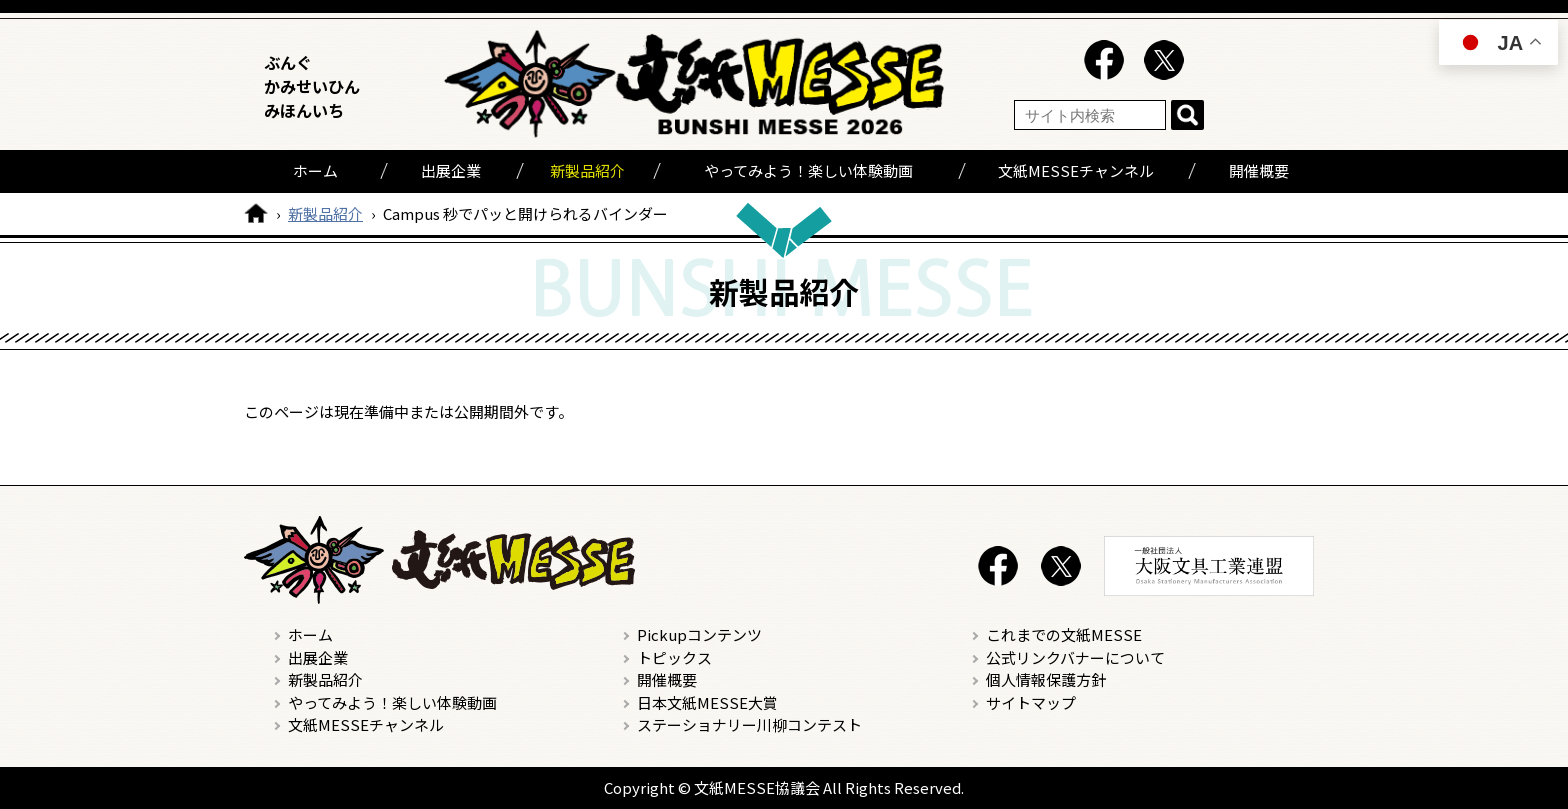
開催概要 (1259, 170)
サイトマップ (1031, 702)
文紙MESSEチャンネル (1076, 170)
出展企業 (451, 170)
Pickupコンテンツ (699, 634)
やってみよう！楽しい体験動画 (808, 170)
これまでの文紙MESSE (1064, 634)
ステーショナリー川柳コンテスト (749, 724)
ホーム (315, 170)
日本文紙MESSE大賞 (707, 702)
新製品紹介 (587, 170)
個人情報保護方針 (1046, 679)
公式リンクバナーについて (1075, 657)
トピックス (674, 657)
